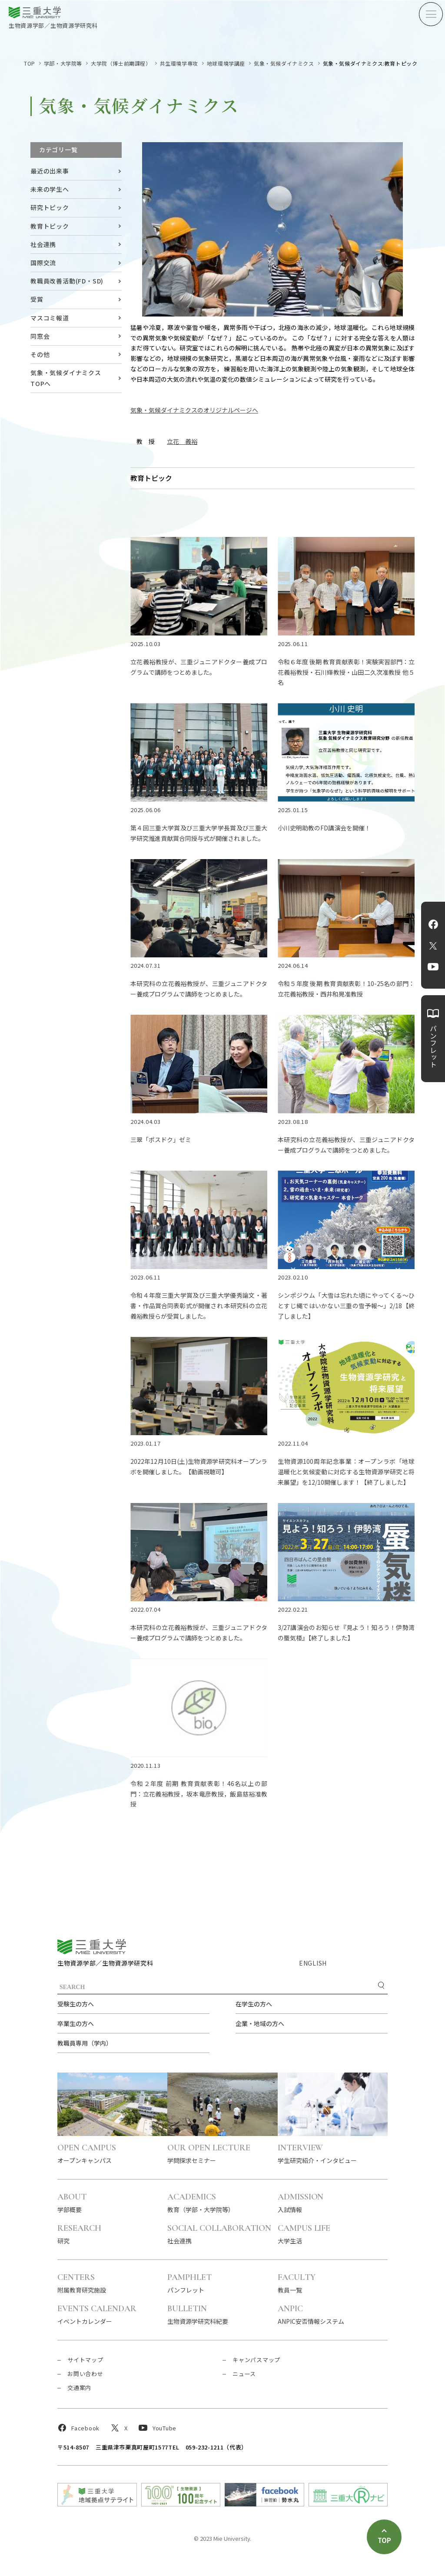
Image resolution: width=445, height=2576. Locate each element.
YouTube (433, 967)
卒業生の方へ (75, 2023)
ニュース (244, 2373)
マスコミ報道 (49, 317)
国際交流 (43, 262)
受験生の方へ (75, 2003)
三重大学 (91, 1946)
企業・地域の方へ (260, 2023)
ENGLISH (313, 1963)
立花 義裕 (182, 441)
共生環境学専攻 (179, 63)
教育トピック (49, 226)
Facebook (433, 924)
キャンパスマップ (256, 2360)
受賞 (36, 299)
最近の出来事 (49, 171)
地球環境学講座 (226, 63)
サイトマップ (85, 2360)
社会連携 (43, 244)
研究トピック (49, 207)
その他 (40, 354)
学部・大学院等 (63, 63)
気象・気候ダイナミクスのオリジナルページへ (194, 410)
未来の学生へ (49, 189)
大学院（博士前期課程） (121, 63)
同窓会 (40, 336)
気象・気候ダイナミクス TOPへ (65, 378)
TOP (29, 63)
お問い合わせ (85, 2373)
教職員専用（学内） (84, 2043)
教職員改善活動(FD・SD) (66, 281)
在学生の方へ (254, 2003)
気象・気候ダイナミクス (284, 63)
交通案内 (79, 2387)
